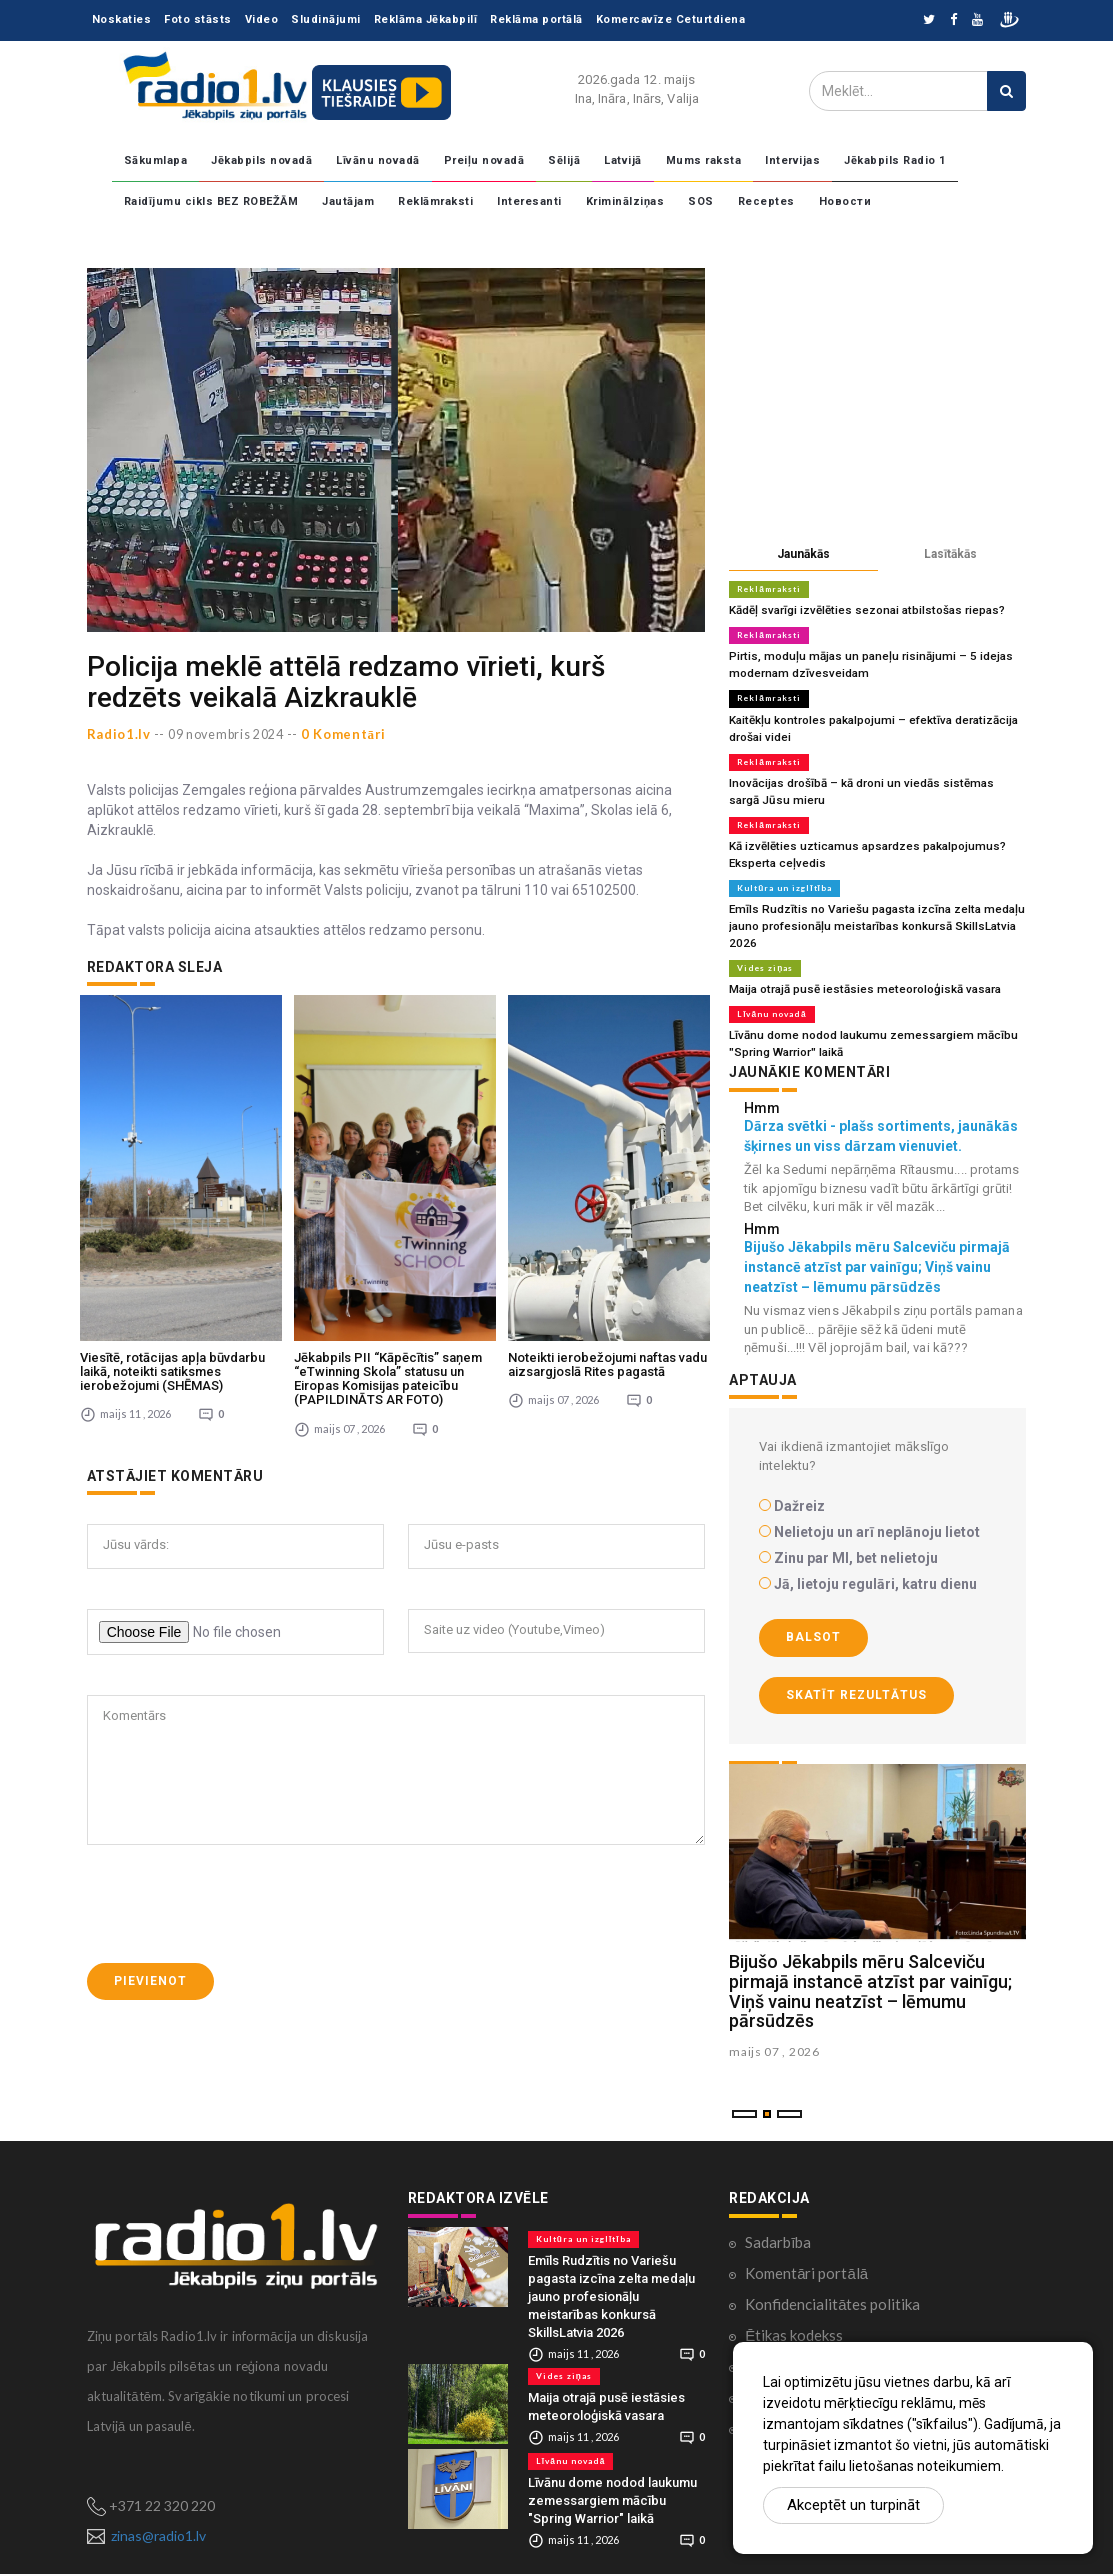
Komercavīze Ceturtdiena (671, 19)
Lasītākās (950, 554)
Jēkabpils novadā (261, 160)
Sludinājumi (326, 19)
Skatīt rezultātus (856, 1678)
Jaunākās (803, 554)
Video (262, 19)
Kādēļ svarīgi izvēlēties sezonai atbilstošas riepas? (860, 609)
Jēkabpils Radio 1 (895, 160)
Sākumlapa (156, 160)
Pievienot (150, 1837)
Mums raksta (704, 160)
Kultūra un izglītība (784, 878)
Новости (845, 201)
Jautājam (348, 201)
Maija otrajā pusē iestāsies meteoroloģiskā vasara (856, 975)
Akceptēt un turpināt (853, 2505)
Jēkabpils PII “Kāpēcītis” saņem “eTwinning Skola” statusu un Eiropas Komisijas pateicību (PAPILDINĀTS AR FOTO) (388, 1235)
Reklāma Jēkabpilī (426, 19)
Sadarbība (778, 2225)
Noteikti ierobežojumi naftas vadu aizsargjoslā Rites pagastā (607, 1220)
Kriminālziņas (625, 201)
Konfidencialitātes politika (832, 2287)
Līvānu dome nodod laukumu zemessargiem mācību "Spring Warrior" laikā (612, 2483)
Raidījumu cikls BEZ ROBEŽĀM (211, 201)
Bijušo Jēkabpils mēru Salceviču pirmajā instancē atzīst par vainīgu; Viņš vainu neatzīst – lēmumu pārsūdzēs (870, 1975)
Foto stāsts (198, 19)
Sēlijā (564, 160)
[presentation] (239, 1760)
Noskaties (122, 19)
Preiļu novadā (484, 160)
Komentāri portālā (806, 2256)
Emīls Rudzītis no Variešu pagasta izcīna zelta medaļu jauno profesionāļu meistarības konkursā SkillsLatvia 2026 (869, 914)
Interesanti (529, 201)
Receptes (766, 201)
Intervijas (792, 160)
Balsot (813, 1621)
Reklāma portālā (536, 19)
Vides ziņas (764, 955)
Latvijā (623, 160)
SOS (701, 201)
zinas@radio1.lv (158, 2518)
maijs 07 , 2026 (774, 2035)
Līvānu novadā (378, 160)
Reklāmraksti (435, 201)
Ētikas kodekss (794, 2318)
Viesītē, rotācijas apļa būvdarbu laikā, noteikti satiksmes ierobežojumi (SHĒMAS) (172, 1228)
